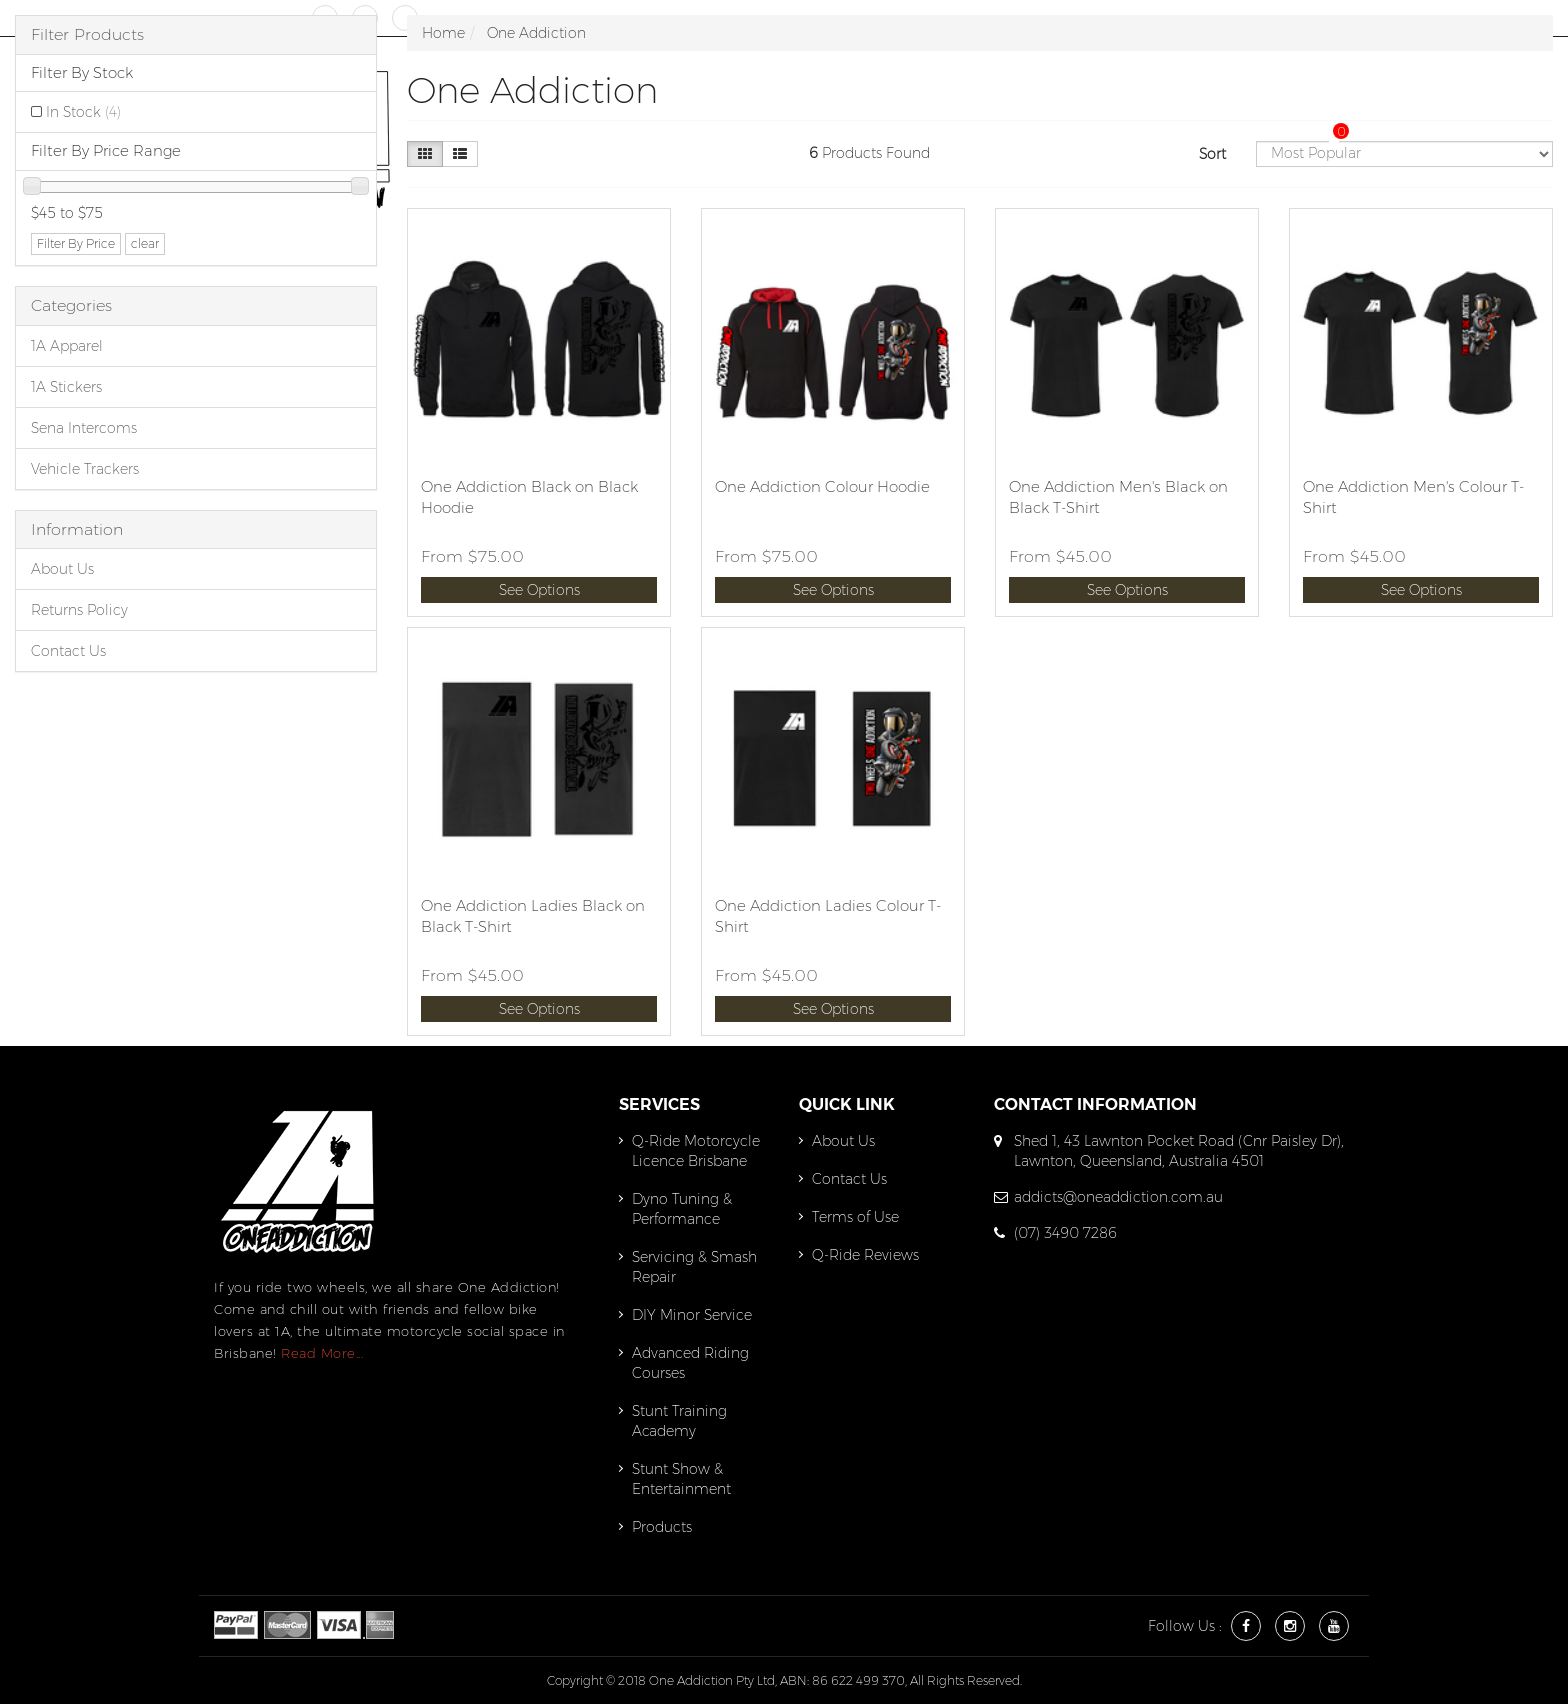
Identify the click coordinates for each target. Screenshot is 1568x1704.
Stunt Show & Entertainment (681, 1479)
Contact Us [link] (68, 651)
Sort (1212, 154)
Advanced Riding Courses (690, 1363)
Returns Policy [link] (79, 610)
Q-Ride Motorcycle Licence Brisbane (696, 1151)
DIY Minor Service (692, 1315)
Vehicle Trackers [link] (85, 469)
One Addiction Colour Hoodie (822, 486)
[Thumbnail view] (425, 154)
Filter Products (87, 35)
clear (145, 243)
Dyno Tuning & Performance (682, 1209)
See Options (539, 590)
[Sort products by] (1404, 154)
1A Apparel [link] (67, 346)
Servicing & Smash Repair (694, 1267)
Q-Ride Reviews (865, 1255)
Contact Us (849, 1179)
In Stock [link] (83, 112)
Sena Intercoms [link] (84, 428)
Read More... (322, 1353)
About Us (843, 1141)
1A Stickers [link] (66, 387)
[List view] (460, 154)
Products (662, 1527)
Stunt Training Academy (679, 1421)
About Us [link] (62, 569)
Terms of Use (855, 1217)
